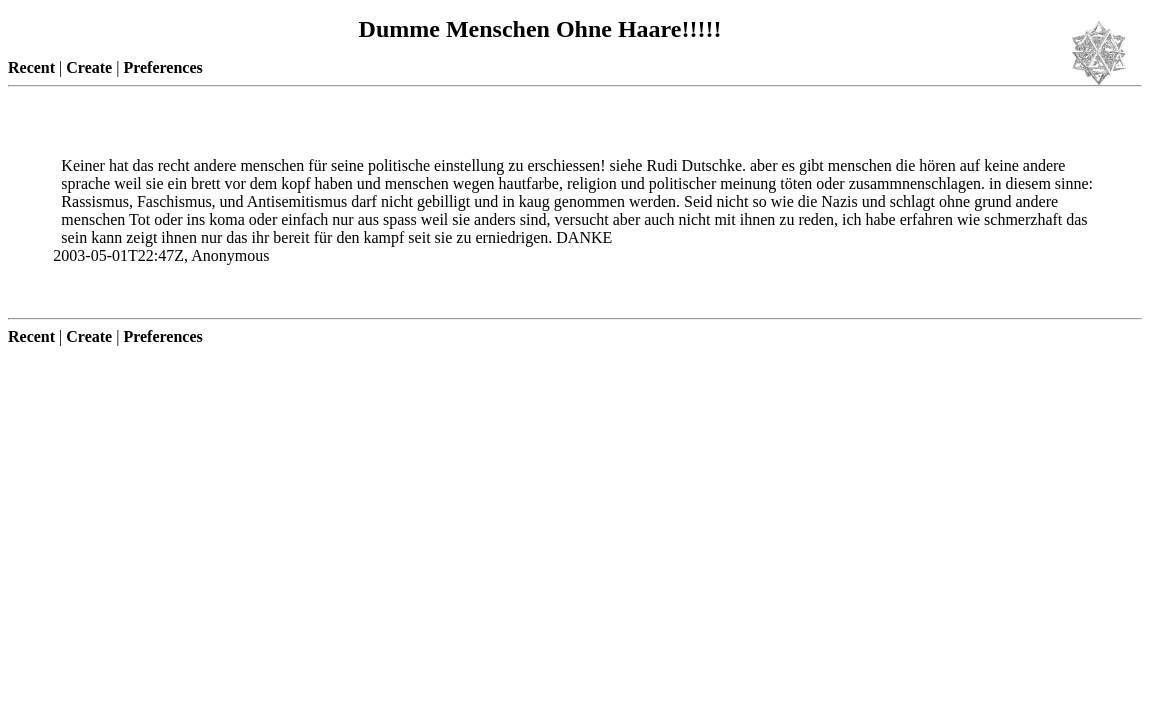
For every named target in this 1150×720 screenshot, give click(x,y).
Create (89, 67)
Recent (31, 67)
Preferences (162, 67)
